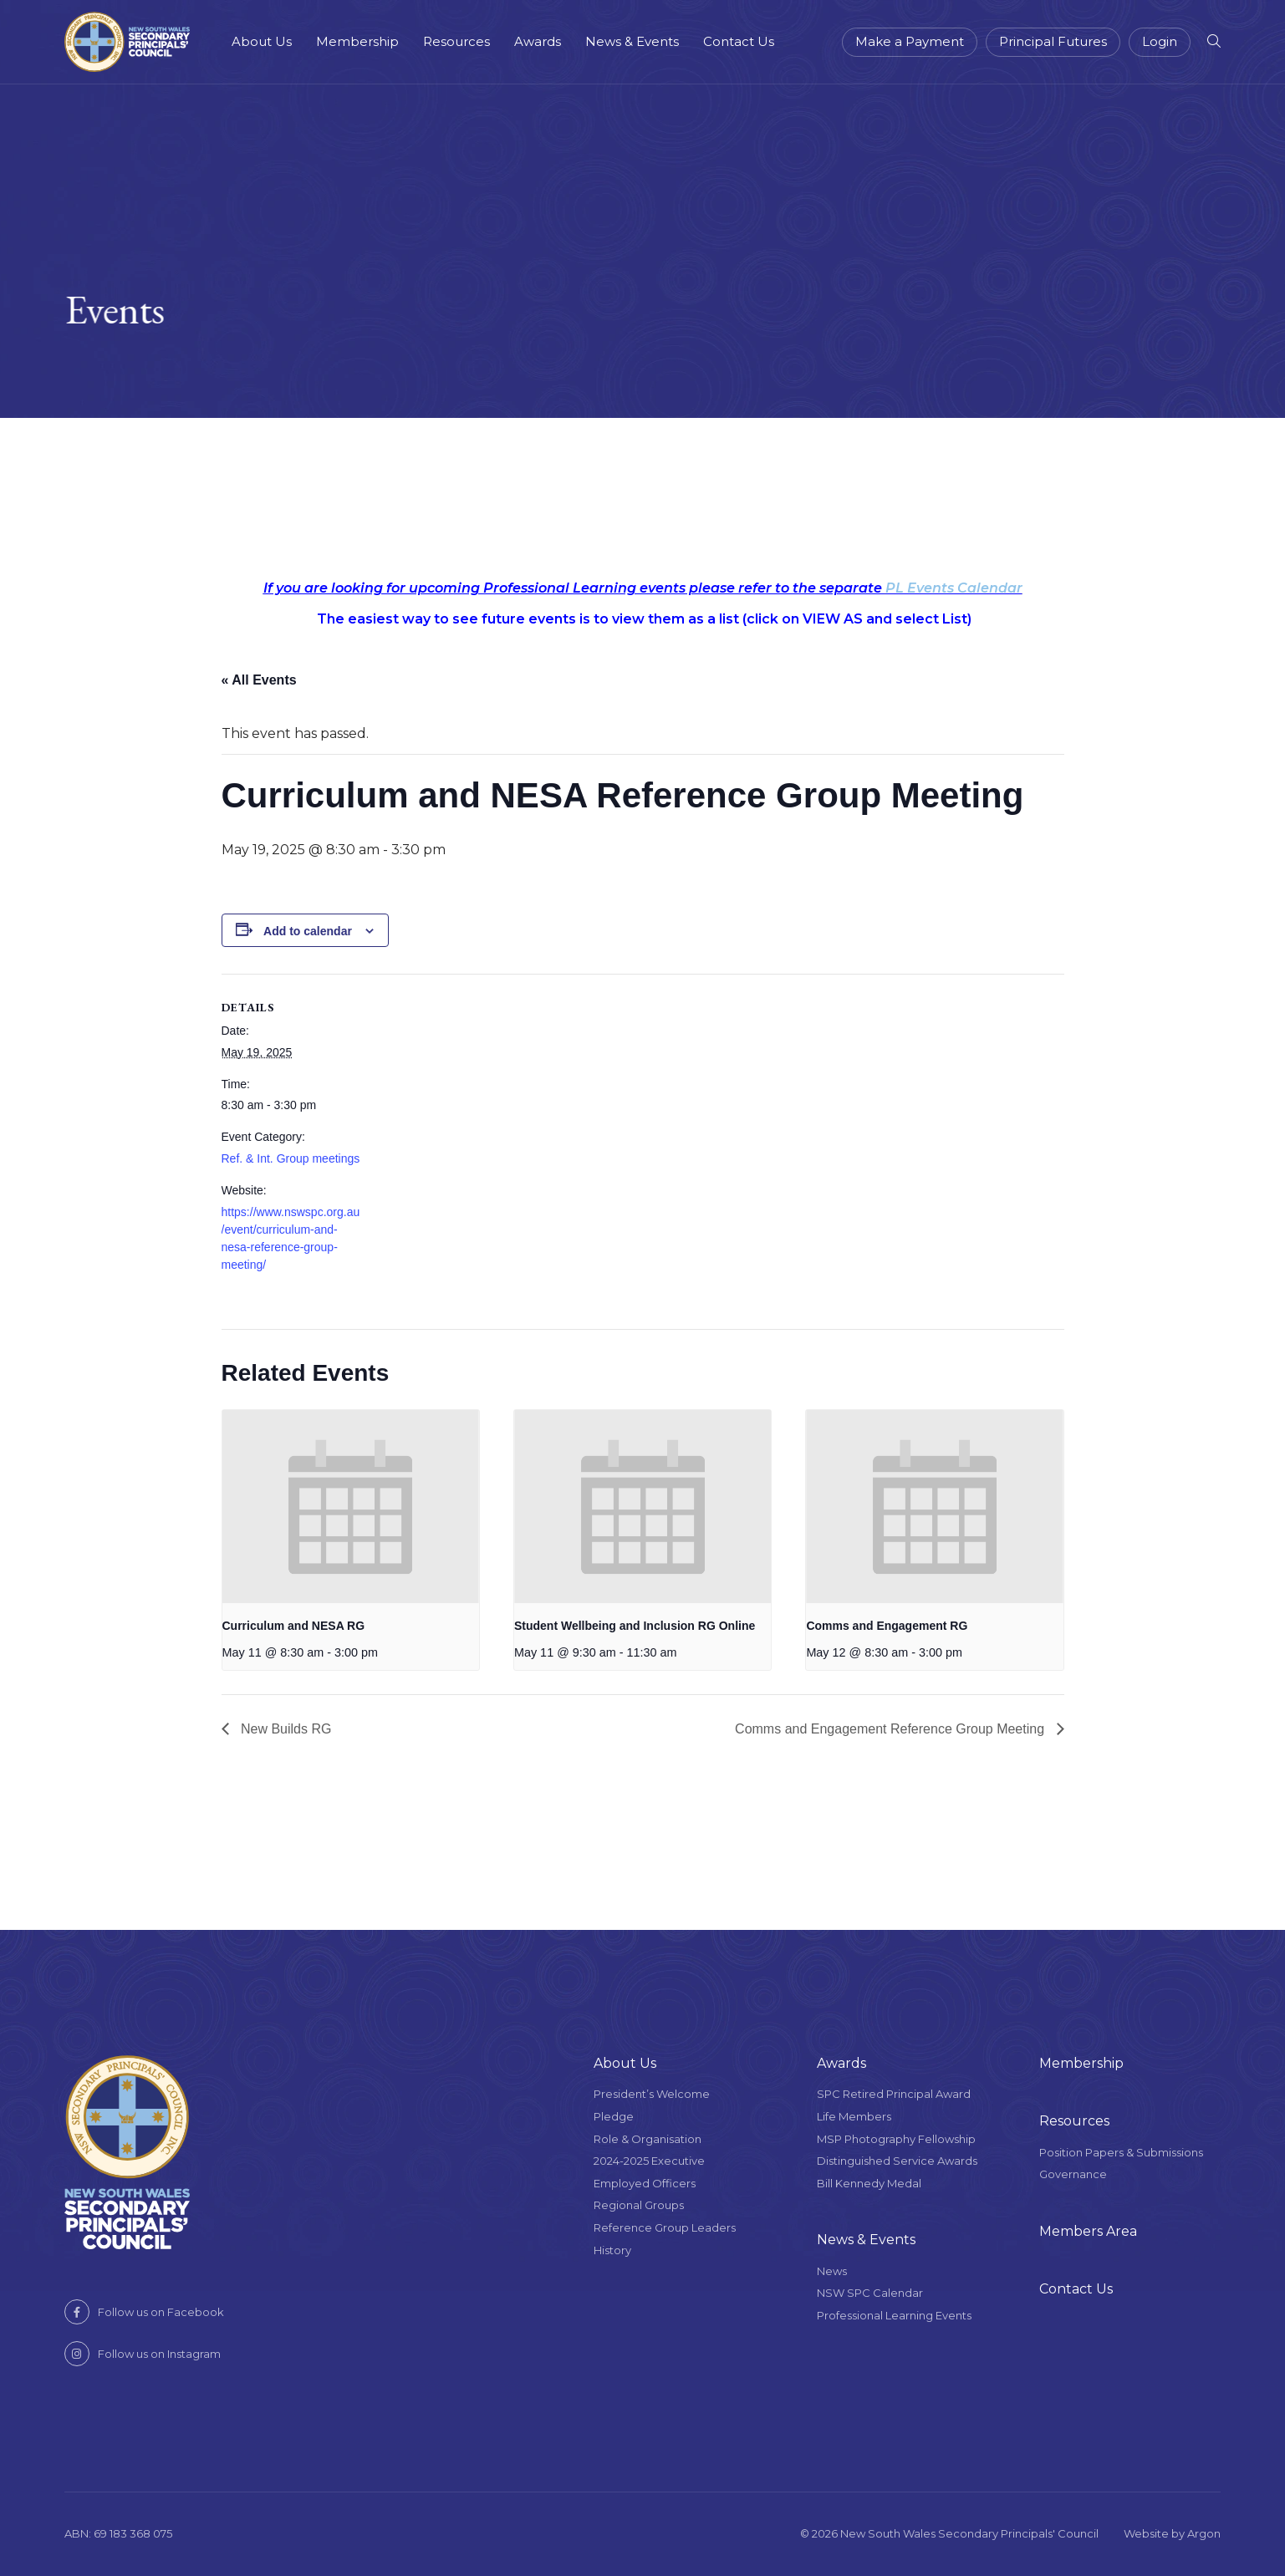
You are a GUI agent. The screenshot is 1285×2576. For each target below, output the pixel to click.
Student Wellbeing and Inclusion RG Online (634, 1625)
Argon (1204, 2533)
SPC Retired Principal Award (894, 2093)
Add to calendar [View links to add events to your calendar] (307, 931)
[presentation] (350, 1506)
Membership (357, 41)
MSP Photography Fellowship (896, 2139)
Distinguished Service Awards (897, 2160)
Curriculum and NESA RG (293, 1625)
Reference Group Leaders (665, 2227)
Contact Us (738, 41)
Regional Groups (639, 2205)
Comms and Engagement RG (886, 1625)
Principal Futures (1053, 41)
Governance (1073, 2174)
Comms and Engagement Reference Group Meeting (891, 1729)
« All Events (259, 680)
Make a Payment (909, 41)
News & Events (632, 41)
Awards (537, 41)
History (612, 2250)
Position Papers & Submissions (1121, 2152)
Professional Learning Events (894, 2315)
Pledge (614, 2116)
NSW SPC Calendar (870, 2292)
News (832, 2271)
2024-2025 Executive (649, 2160)
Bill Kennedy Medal (869, 2183)
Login (1159, 41)
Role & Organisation (647, 2139)
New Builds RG (284, 1729)
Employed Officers (645, 2183)
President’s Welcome (652, 2093)
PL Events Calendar (953, 588)
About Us (262, 41)
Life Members (854, 2116)
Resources (456, 41)
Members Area (1088, 2231)
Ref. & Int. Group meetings (291, 1158)
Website (1146, 2533)
